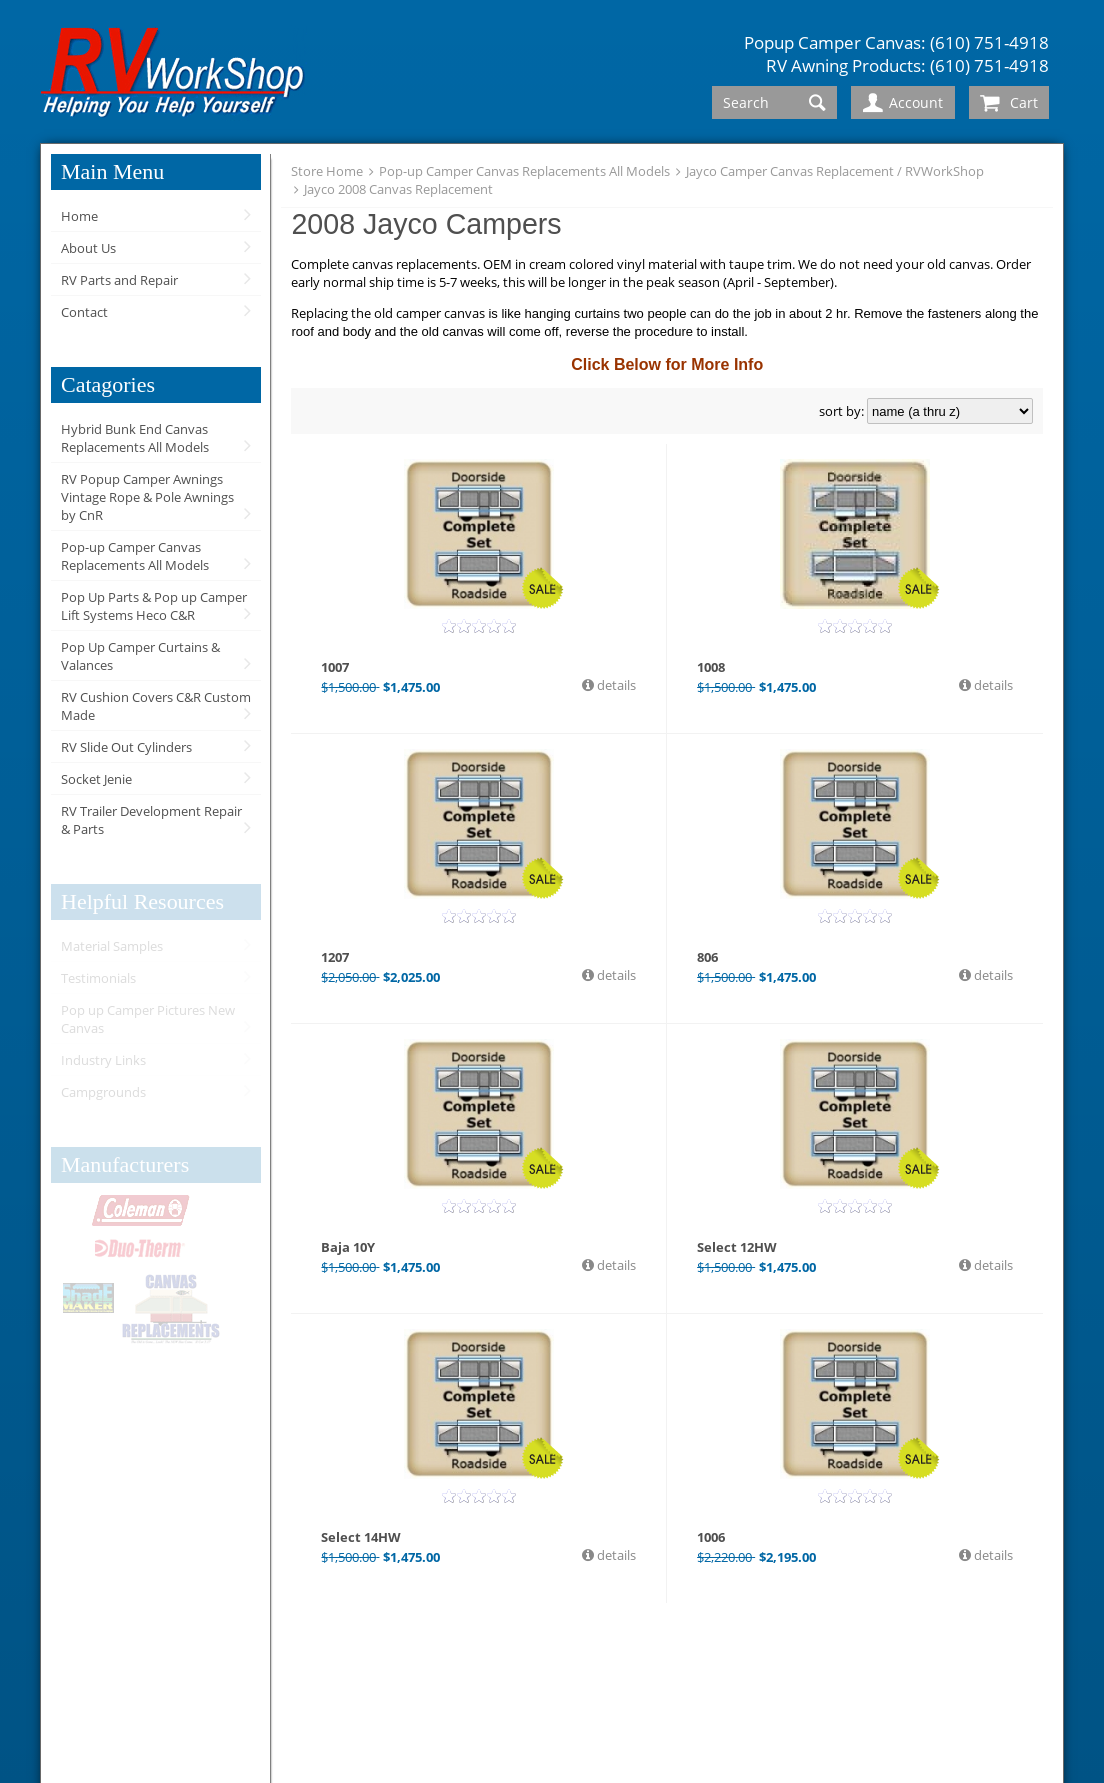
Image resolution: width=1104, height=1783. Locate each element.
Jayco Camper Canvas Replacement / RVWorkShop (835, 171)
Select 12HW (737, 1247)
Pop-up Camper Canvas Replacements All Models (135, 556)
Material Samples (112, 946)
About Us (88, 248)
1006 (711, 1537)
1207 (335, 957)
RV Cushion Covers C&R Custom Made (156, 706)
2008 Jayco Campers (426, 224)
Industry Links (103, 1060)
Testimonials (98, 978)
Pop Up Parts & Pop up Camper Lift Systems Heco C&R (154, 606)
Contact (84, 312)
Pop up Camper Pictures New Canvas (148, 1019)
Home (79, 216)
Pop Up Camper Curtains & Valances (140, 656)
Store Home (327, 171)
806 (707, 957)
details (615, 685)
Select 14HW (361, 1537)
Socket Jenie (96, 779)
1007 (335, 667)
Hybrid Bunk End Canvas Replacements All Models (135, 438)
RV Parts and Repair (119, 280)
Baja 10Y (348, 1247)
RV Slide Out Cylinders (126, 747)
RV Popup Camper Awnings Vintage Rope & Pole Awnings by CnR (147, 497)
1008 (711, 667)
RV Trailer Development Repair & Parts (151, 820)
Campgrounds (103, 1092)
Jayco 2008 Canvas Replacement (398, 189)
